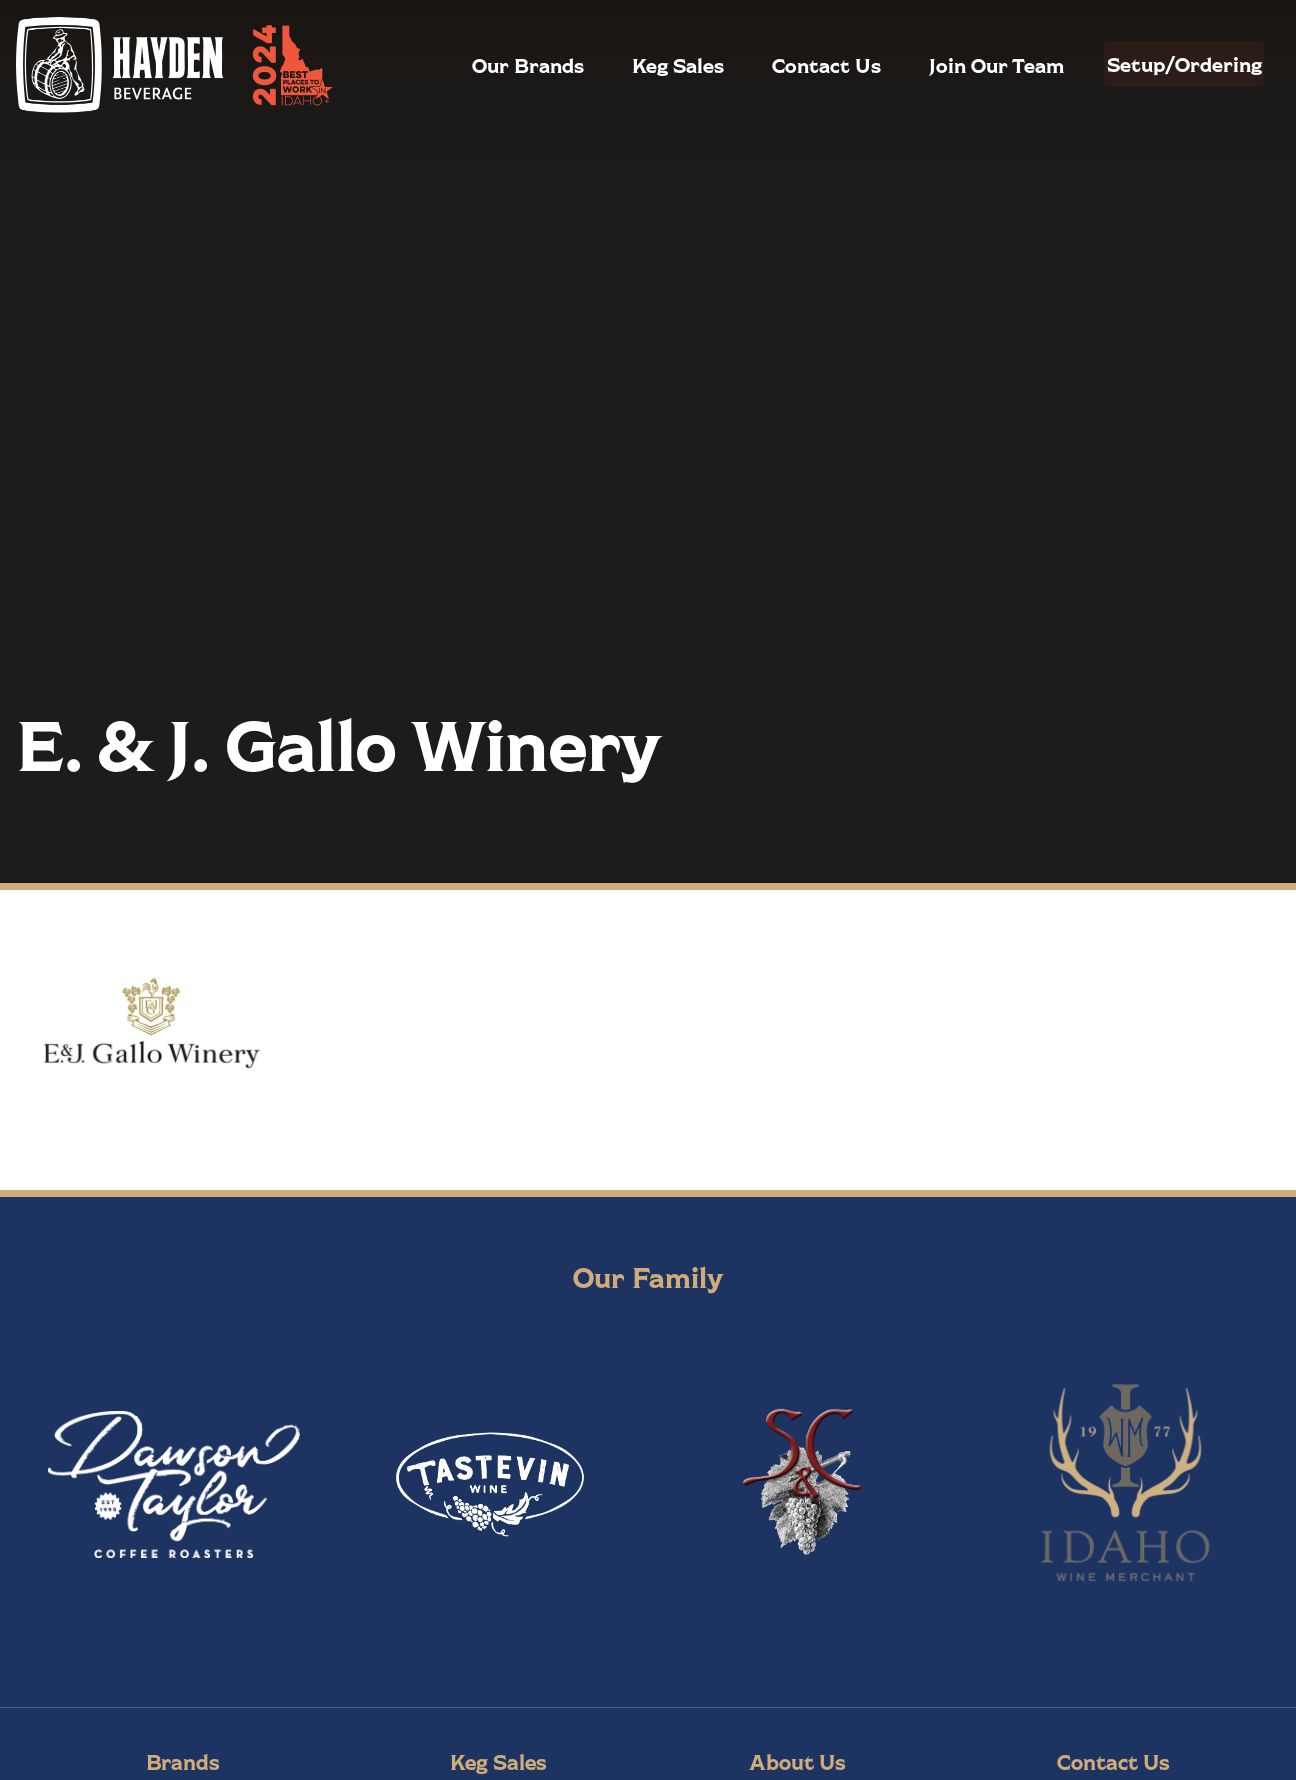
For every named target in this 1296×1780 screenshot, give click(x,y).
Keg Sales (635, 65)
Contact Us (783, 65)
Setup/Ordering (1162, 64)
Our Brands (485, 65)
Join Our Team (953, 65)
